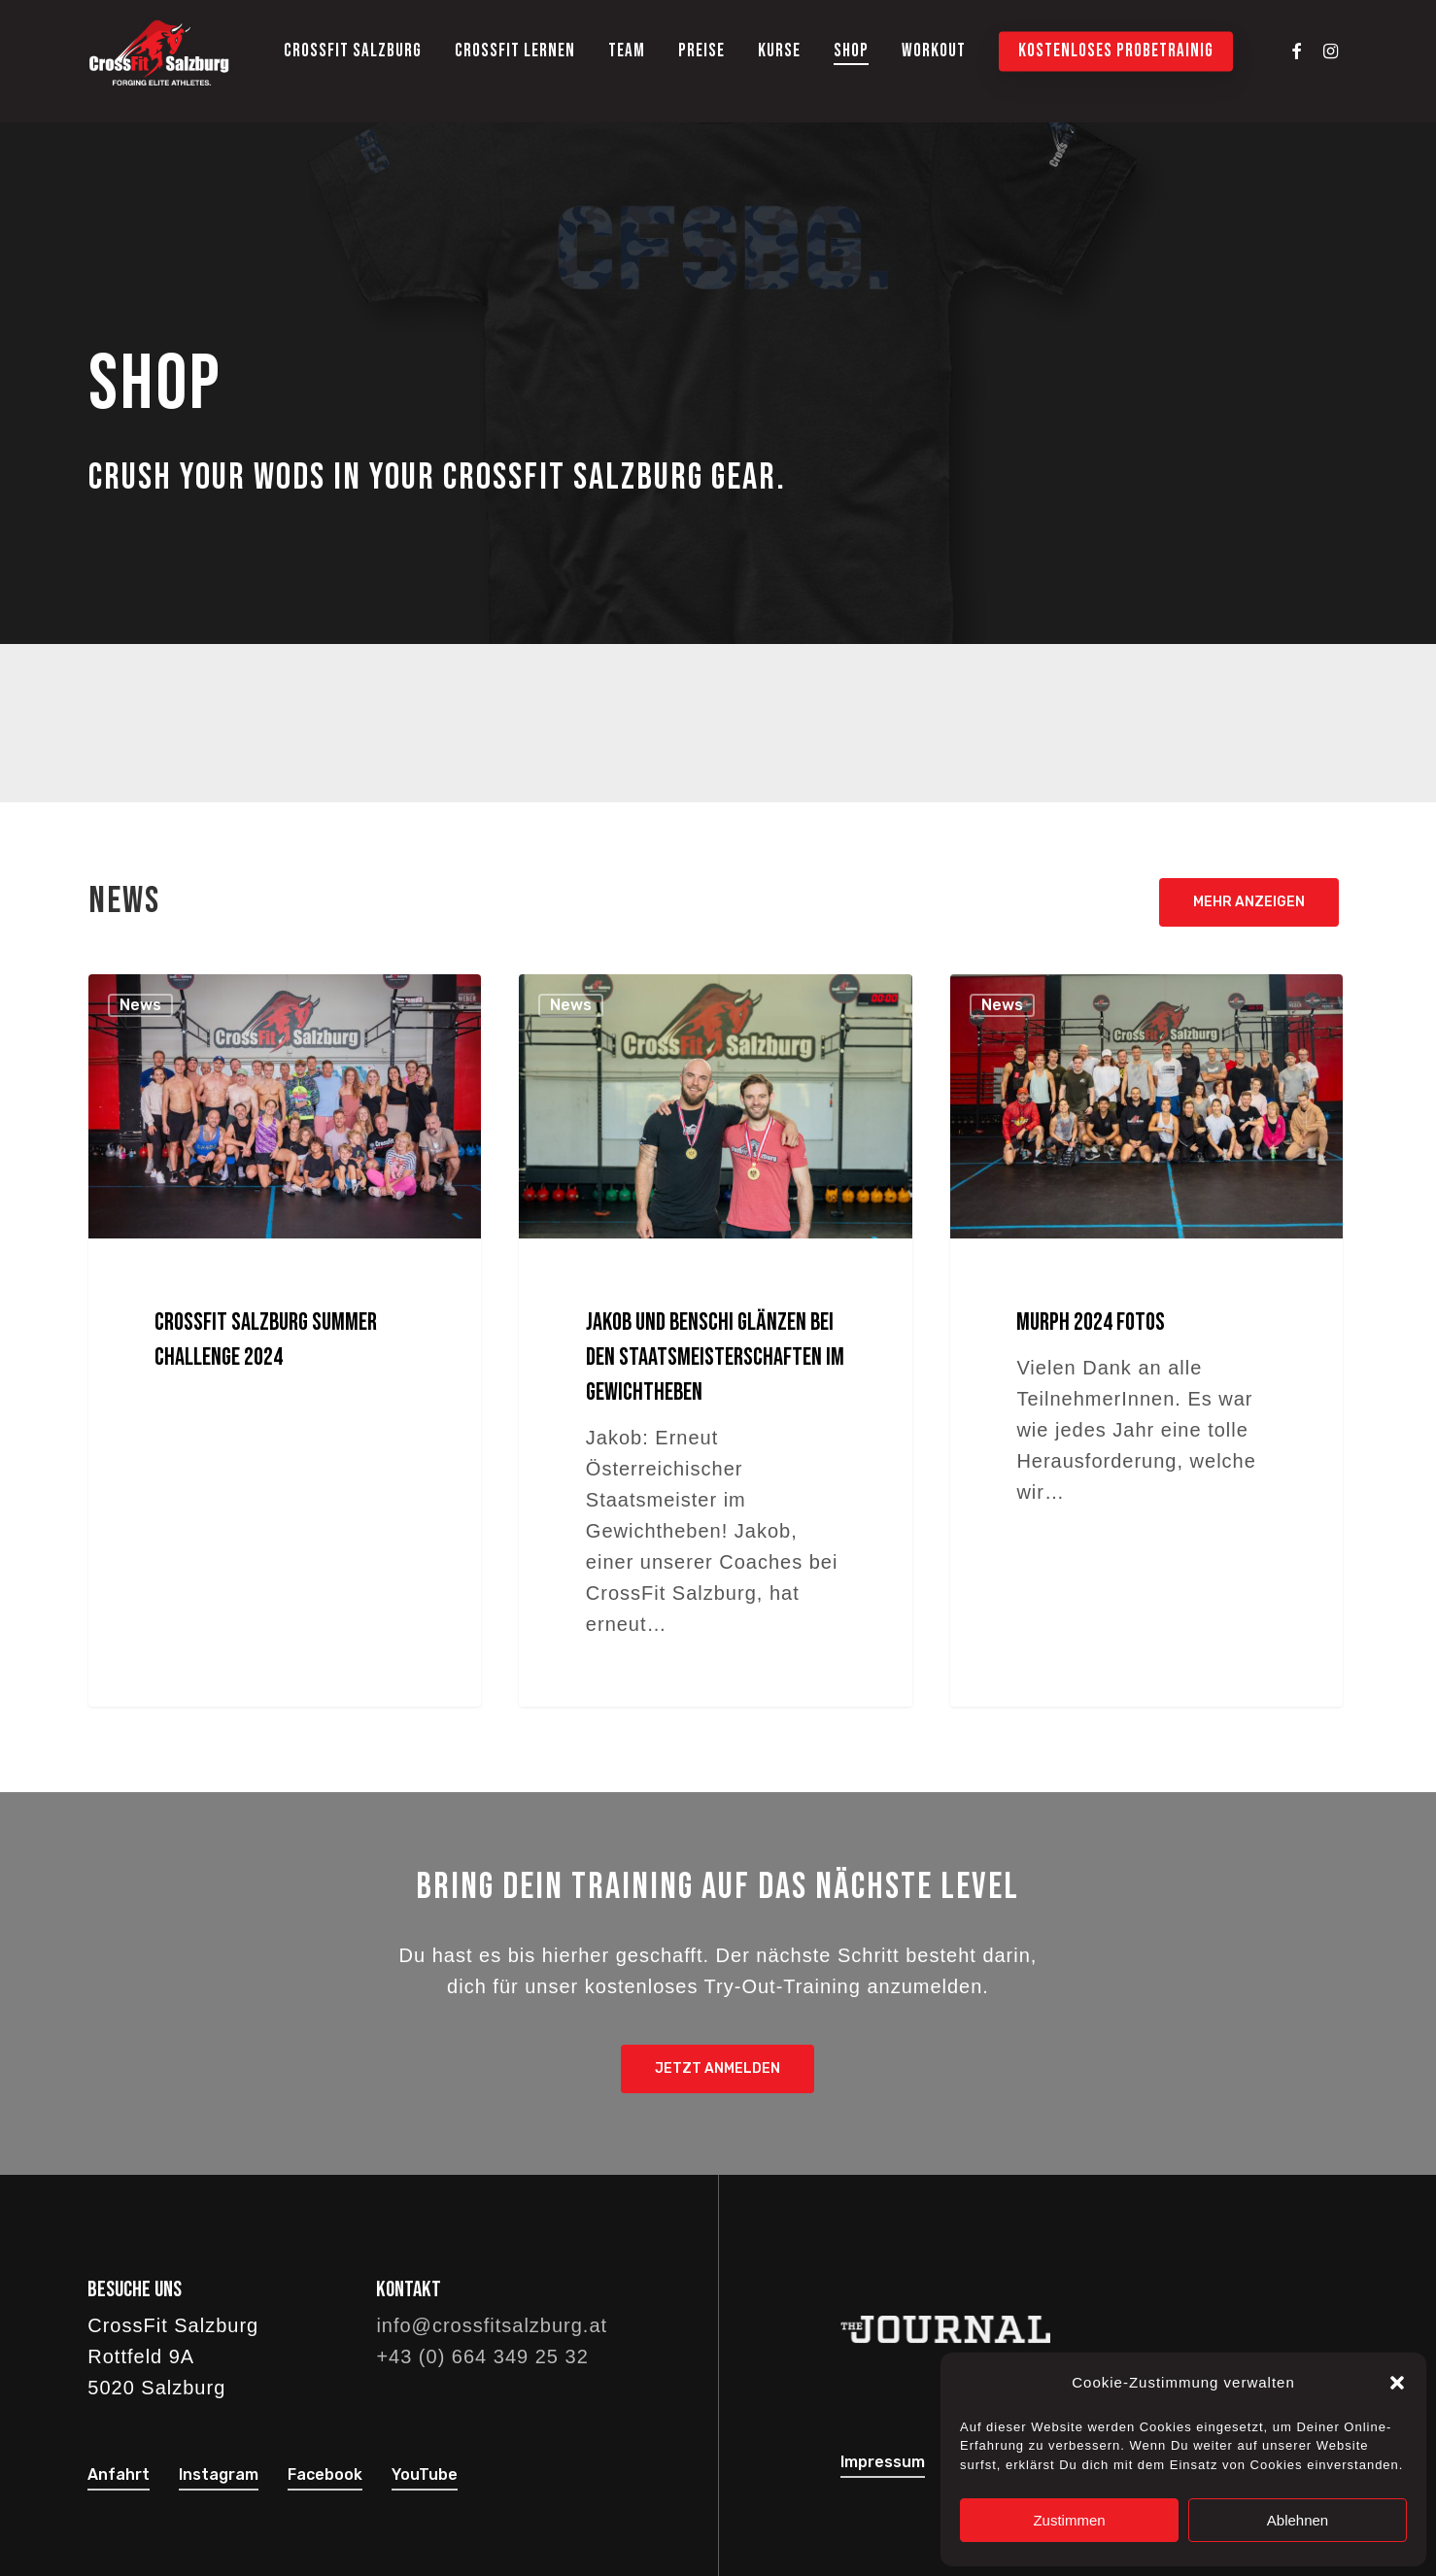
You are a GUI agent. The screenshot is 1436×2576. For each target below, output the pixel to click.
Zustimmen (1069, 2520)
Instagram (218, 2474)
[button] (1397, 2382)
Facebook (325, 2474)
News (140, 1005)
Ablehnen (1297, 2520)
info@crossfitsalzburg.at (491, 2325)
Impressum (882, 2462)
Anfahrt (118, 2474)
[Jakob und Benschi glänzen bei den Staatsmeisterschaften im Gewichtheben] (715, 1340)
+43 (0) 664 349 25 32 (482, 2356)
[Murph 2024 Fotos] (1147, 1340)
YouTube (425, 2474)
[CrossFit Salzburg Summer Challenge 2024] (285, 1340)
